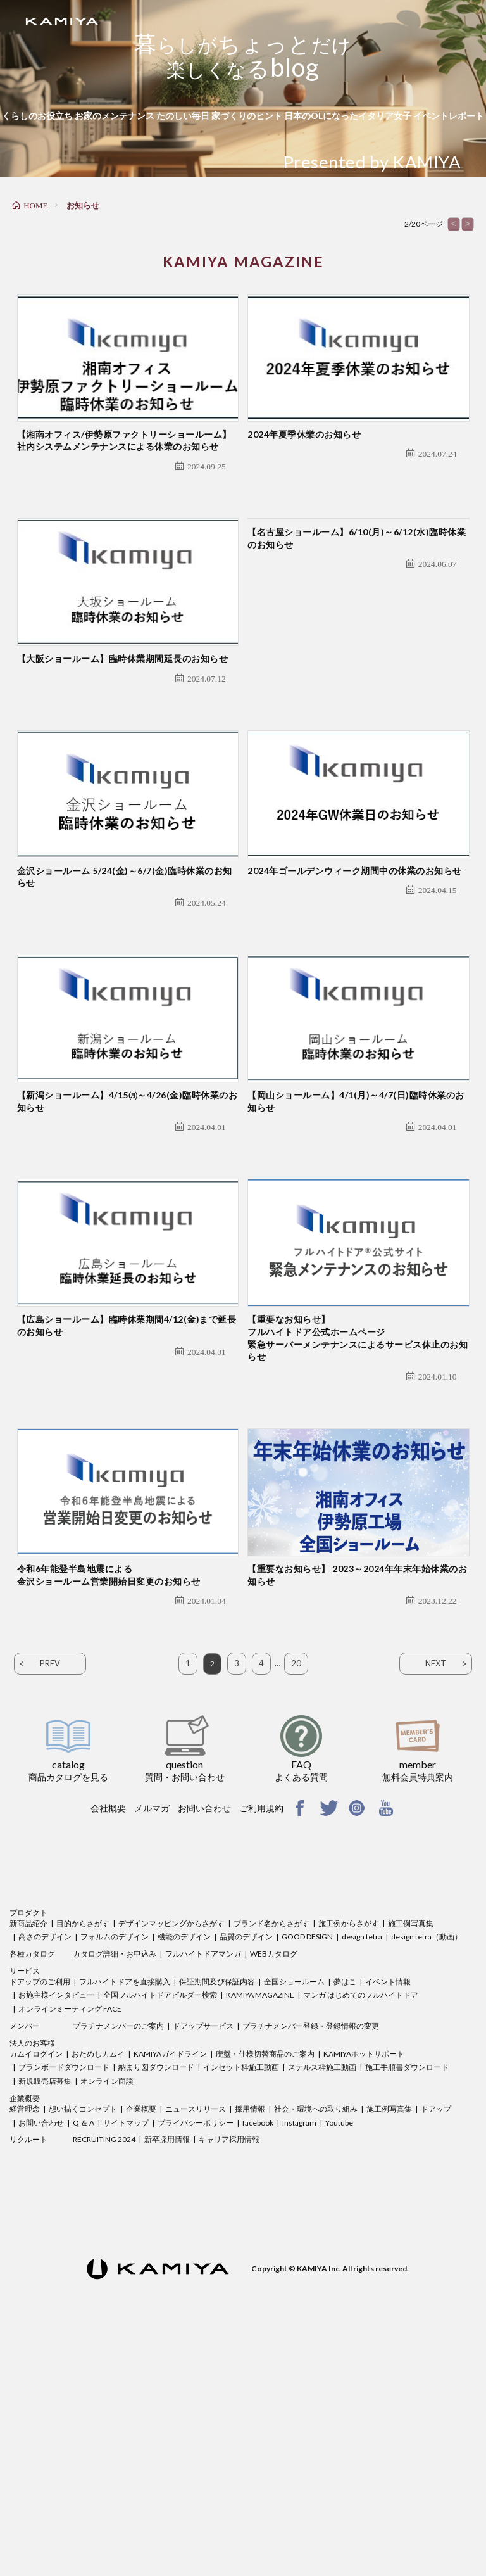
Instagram (299, 2351)
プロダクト (28, 2140)
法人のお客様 (32, 2271)
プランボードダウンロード (63, 2295)
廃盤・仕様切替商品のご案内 (265, 2282)
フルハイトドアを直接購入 (124, 2209)
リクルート (28, 2367)
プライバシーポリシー (196, 2351)
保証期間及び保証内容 (217, 2209)
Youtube (339, 2351)
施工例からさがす (348, 2151)
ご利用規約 (261, 2036)
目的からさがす (82, 2151)
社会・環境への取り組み (316, 2337)
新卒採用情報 (167, 2367)
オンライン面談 (107, 2309)
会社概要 (108, 2036)
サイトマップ (126, 2351)
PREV (50, 1891)
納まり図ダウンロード (156, 2295)
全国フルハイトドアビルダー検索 (160, 2223)
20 (296, 1891)
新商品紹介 (28, 2151)
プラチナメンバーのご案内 (118, 2254)
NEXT (435, 1891)
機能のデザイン (184, 2164)
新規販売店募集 (45, 2309)
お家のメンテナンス (114, 115)
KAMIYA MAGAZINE (260, 2223)
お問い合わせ (204, 2036)
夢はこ (344, 2209)
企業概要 (24, 2326)
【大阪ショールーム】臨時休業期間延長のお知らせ (122, 734)
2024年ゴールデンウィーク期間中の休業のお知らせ (354, 984)
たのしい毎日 (182, 115)
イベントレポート (448, 115)
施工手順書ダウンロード (407, 2295)
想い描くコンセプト (83, 2337)
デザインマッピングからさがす (171, 2151)
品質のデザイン (246, 2164)
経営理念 (24, 2337)
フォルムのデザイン (114, 2164)
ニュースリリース (195, 2337)
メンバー (24, 2254)
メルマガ (152, 2036)
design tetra (362, 2164)
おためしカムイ (98, 2282)
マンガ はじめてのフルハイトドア (360, 2223)
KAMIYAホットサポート (363, 2282)
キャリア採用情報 (229, 2367)
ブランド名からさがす (271, 2151)
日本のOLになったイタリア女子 (347, 115)
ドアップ (436, 2337)
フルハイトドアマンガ (203, 2181)
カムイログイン (36, 2282)
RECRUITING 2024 (104, 2367)
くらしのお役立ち (37, 115)
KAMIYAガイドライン (170, 2282)
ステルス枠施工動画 (322, 2295)
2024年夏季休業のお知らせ (304, 472)
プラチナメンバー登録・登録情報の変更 (310, 2254)
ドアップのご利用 (39, 2209)
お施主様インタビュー (56, 2223)
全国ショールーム (294, 2209)
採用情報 (250, 2337)
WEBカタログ (273, 2181)
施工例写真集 (410, 2151)
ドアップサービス (203, 2254)
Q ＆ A (83, 2351)
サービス (24, 2199)
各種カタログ (32, 2181)
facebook (257, 2351)
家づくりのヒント (246, 115)
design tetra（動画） (426, 2164)
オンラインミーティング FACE (70, 2237)
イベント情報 (388, 2209)
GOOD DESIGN (307, 2164)
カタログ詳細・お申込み (114, 2181)
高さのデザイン (45, 2164)
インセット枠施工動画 (241, 2295)
